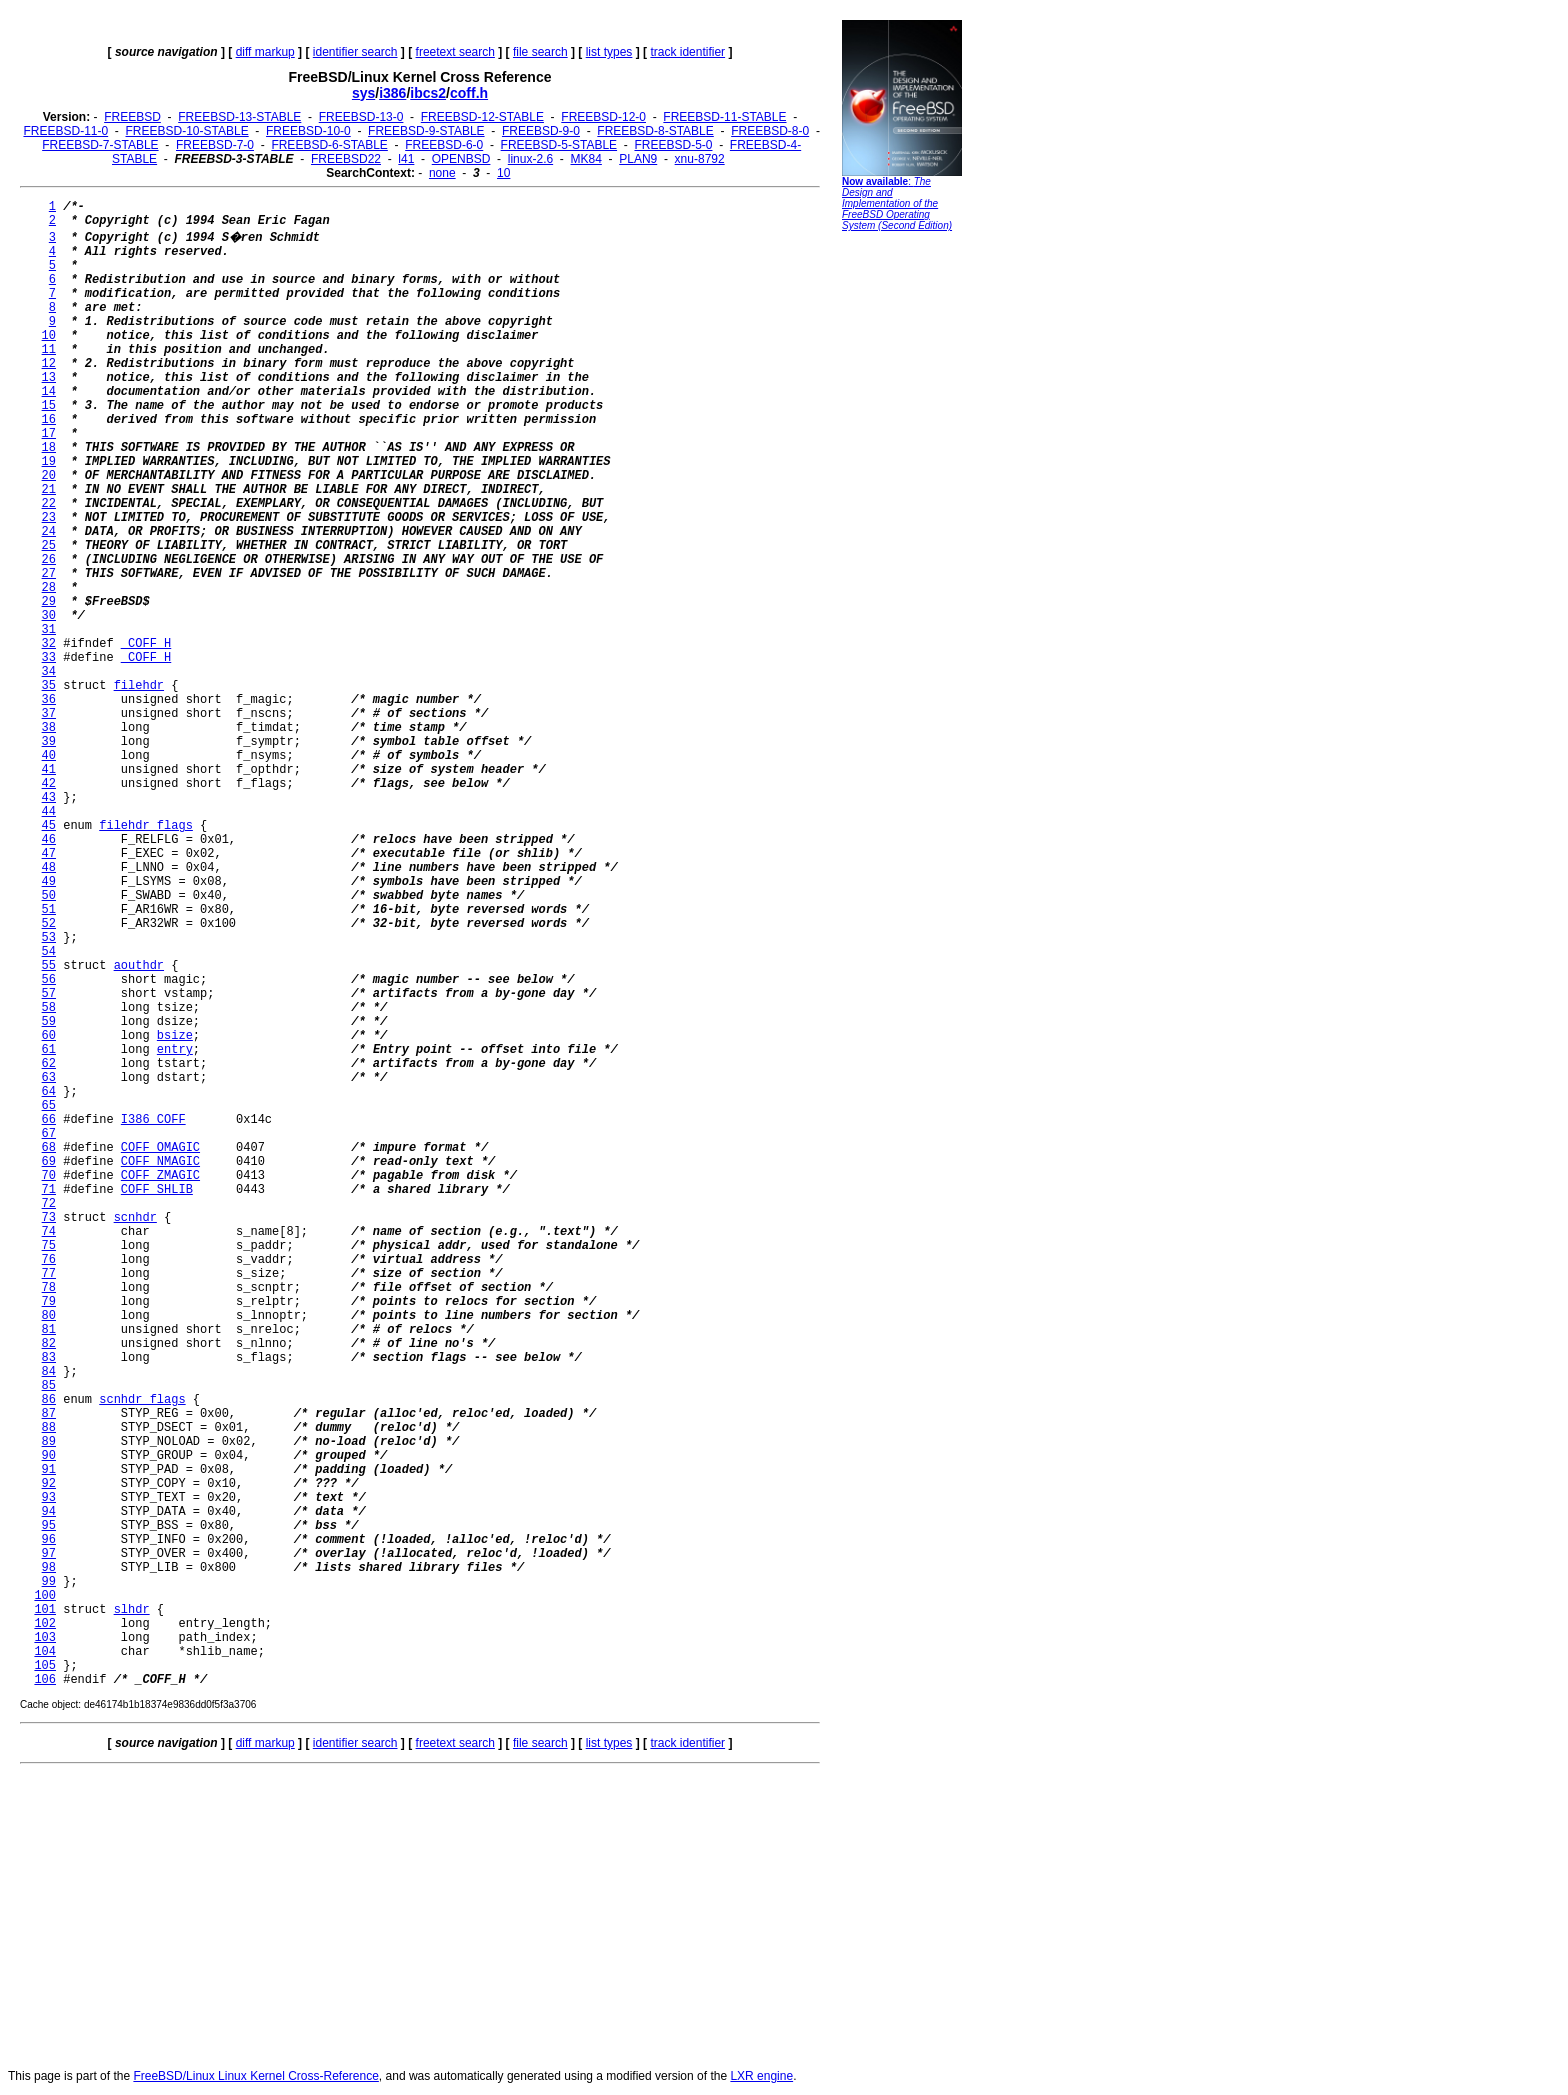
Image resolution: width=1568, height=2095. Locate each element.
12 (49, 364)
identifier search (355, 52)
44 (49, 812)
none (442, 173)
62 (49, 1064)
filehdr (139, 686)
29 (49, 602)
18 (49, 448)
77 (49, 1274)
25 (49, 546)
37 (49, 714)
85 (49, 1386)
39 (49, 742)
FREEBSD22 (346, 159)
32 (49, 644)
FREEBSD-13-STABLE (239, 117)
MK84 (586, 159)
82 (49, 1344)
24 (49, 532)
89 (49, 1442)
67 (49, 1134)
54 (49, 952)
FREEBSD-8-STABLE (655, 131)
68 (49, 1148)
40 (49, 756)
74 (49, 1232)
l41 (406, 159)
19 (49, 462)
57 (49, 994)
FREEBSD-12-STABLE (482, 117)
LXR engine (761, 2076)
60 (49, 1036)
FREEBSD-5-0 (673, 145)
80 (49, 1316)
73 (49, 1218)
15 (49, 406)
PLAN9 (638, 159)
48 (49, 868)
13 (49, 378)
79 (49, 1302)
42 (49, 784)
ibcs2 (428, 93)
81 (49, 1330)
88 (49, 1428)
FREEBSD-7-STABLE (100, 145)
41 (49, 770)
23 (49, 518)
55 (49, 966)
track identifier (687, 52)
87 (49, 1414)
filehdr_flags (146, 826)
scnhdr (135, 1218)
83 (49, 1358)
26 (49, 560)
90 (49, 1456)
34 (49, 672)
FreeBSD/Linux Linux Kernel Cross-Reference (255, 2076)
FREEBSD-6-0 (444, 145)
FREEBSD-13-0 (361, 117)
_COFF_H (146, 644)
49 (49, 882)
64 (49, 1092)
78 (49, 1288)
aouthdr (139, 966)
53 (49, 938)
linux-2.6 (530, 159)
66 (49, 1120)
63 (49, 1078)
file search (540, 52)
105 (45, 1666)
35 (49, 686)
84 (49, 1372)
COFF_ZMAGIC (160, 1176)
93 (49, 1498)
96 (49, 1540)
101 (45, 1610)
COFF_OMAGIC (160, 1148)
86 (49, 1400)
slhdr (132, 1610)
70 (49, 1176)
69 (49, 1162)
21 (49, 490)
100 (45, 1596)
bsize (175, 1036)
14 (49, 392)
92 (49, 1484)
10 (503, 173)
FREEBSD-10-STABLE (187, 131)
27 (49, 574)
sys (363, 93)
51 (49, 910)
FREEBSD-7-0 (215, 145)
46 (49, 840)
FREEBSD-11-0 (65, 131)
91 (49, 1470)
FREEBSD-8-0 (770, 131)
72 (49, 1204)
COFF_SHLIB (157, 1190)
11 (49, 350)
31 (49, 630)
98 (49, 1568)
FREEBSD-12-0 (603, 117)
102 (45, 1624)
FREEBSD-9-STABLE (426, 131)
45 (49, 826)
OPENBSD (461, 159)
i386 (392, 93)
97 (49, 1554)
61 (49, 1050)
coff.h (469, 93)
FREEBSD (132, 117)
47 (49, 854)
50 (49, 896)
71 (49, 1190)
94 (49, 1512)
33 (49, 658)
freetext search (455, 52)
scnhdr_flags (142, 1400)
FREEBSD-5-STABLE (559, 145)
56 (49, 980)
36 (49, 700)
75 (49, 1246)
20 (49, 476)
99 (49, 1582)
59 (49, 1022)
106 (45, 1680)
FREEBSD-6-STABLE (329, 145)
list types (609, 52)
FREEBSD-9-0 (541, 131)
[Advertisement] (902, 545)
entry (175, 1050)
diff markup (265, 52)
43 (49, 798)
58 (49, 1008)
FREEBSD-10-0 (308, 131)
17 (49, 434)
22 (49, 504)
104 (45, 1652)
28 (49, 588)
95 (49, 1526)
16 (49, 420)
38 (49, 728)
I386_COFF (153, 1120)
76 (49, 1260)
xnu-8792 (700, 159)
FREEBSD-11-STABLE (724, 117)
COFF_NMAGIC (160, 1162)
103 (45, 1638)
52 (49, 924)
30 (49, 616)
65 (49, 1106)
